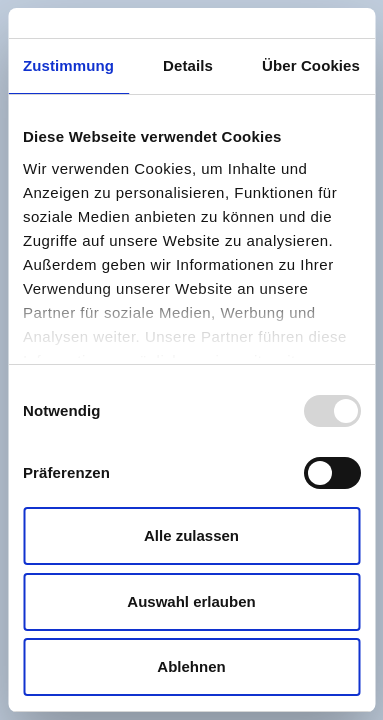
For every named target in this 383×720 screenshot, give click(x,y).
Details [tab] (188, 65)
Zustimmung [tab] (68, 65)
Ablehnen (191, 666)
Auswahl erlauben (191, 601)
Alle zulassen (191, 535)
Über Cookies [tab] (311, 65)
